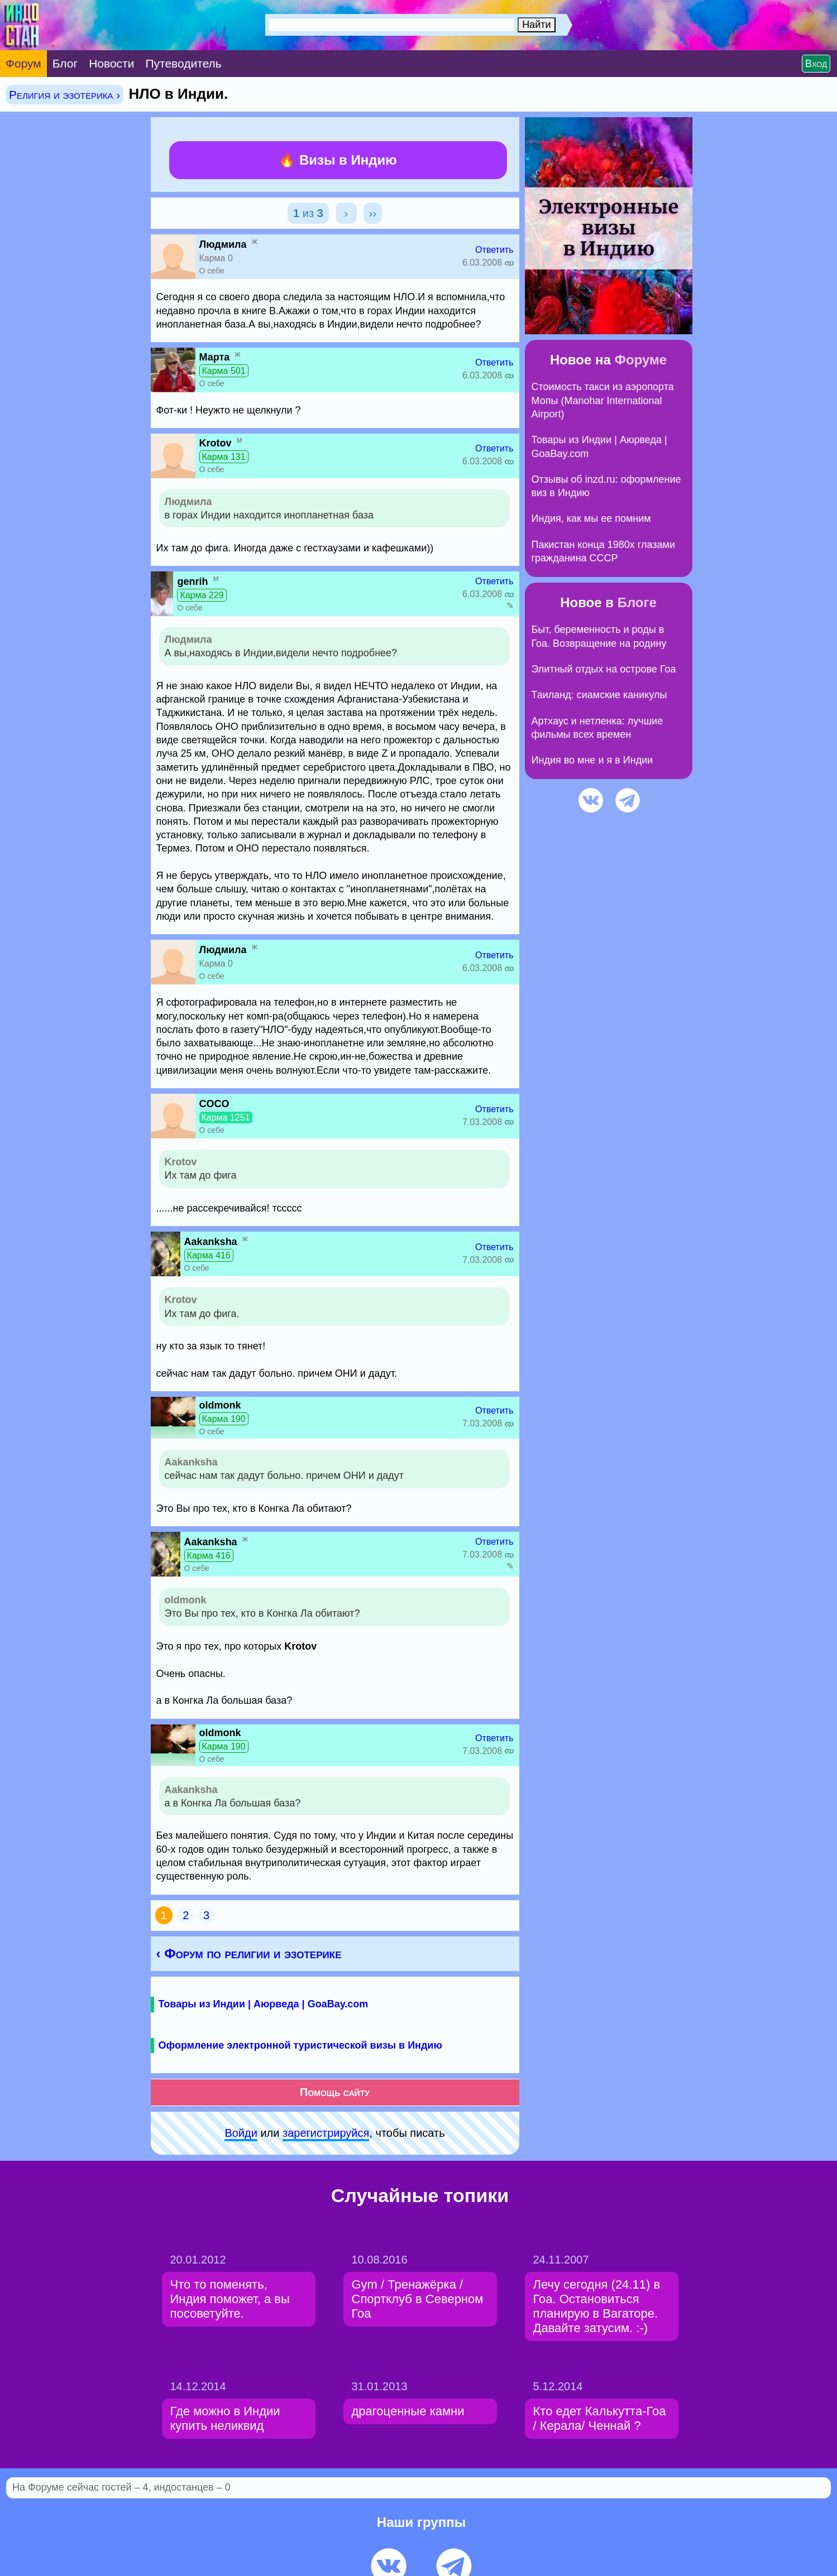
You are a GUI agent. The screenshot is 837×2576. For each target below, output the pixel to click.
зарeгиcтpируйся (326, 2133)
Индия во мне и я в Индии (592, 760)
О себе (211, 270)
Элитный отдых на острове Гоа (604, 669)
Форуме (641, 359)
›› (372, 213)
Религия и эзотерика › (64, 94)
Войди (240, 2133)
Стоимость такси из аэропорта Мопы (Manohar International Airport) (603, 400)
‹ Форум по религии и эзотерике (249, 1953)
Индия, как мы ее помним (591, 518)
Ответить (494, 249)
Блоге (637, 602)
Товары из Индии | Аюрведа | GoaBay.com (264, 2004)
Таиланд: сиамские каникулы (599, 694)
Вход (816, 63)
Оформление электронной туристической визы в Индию (300, 2045)
